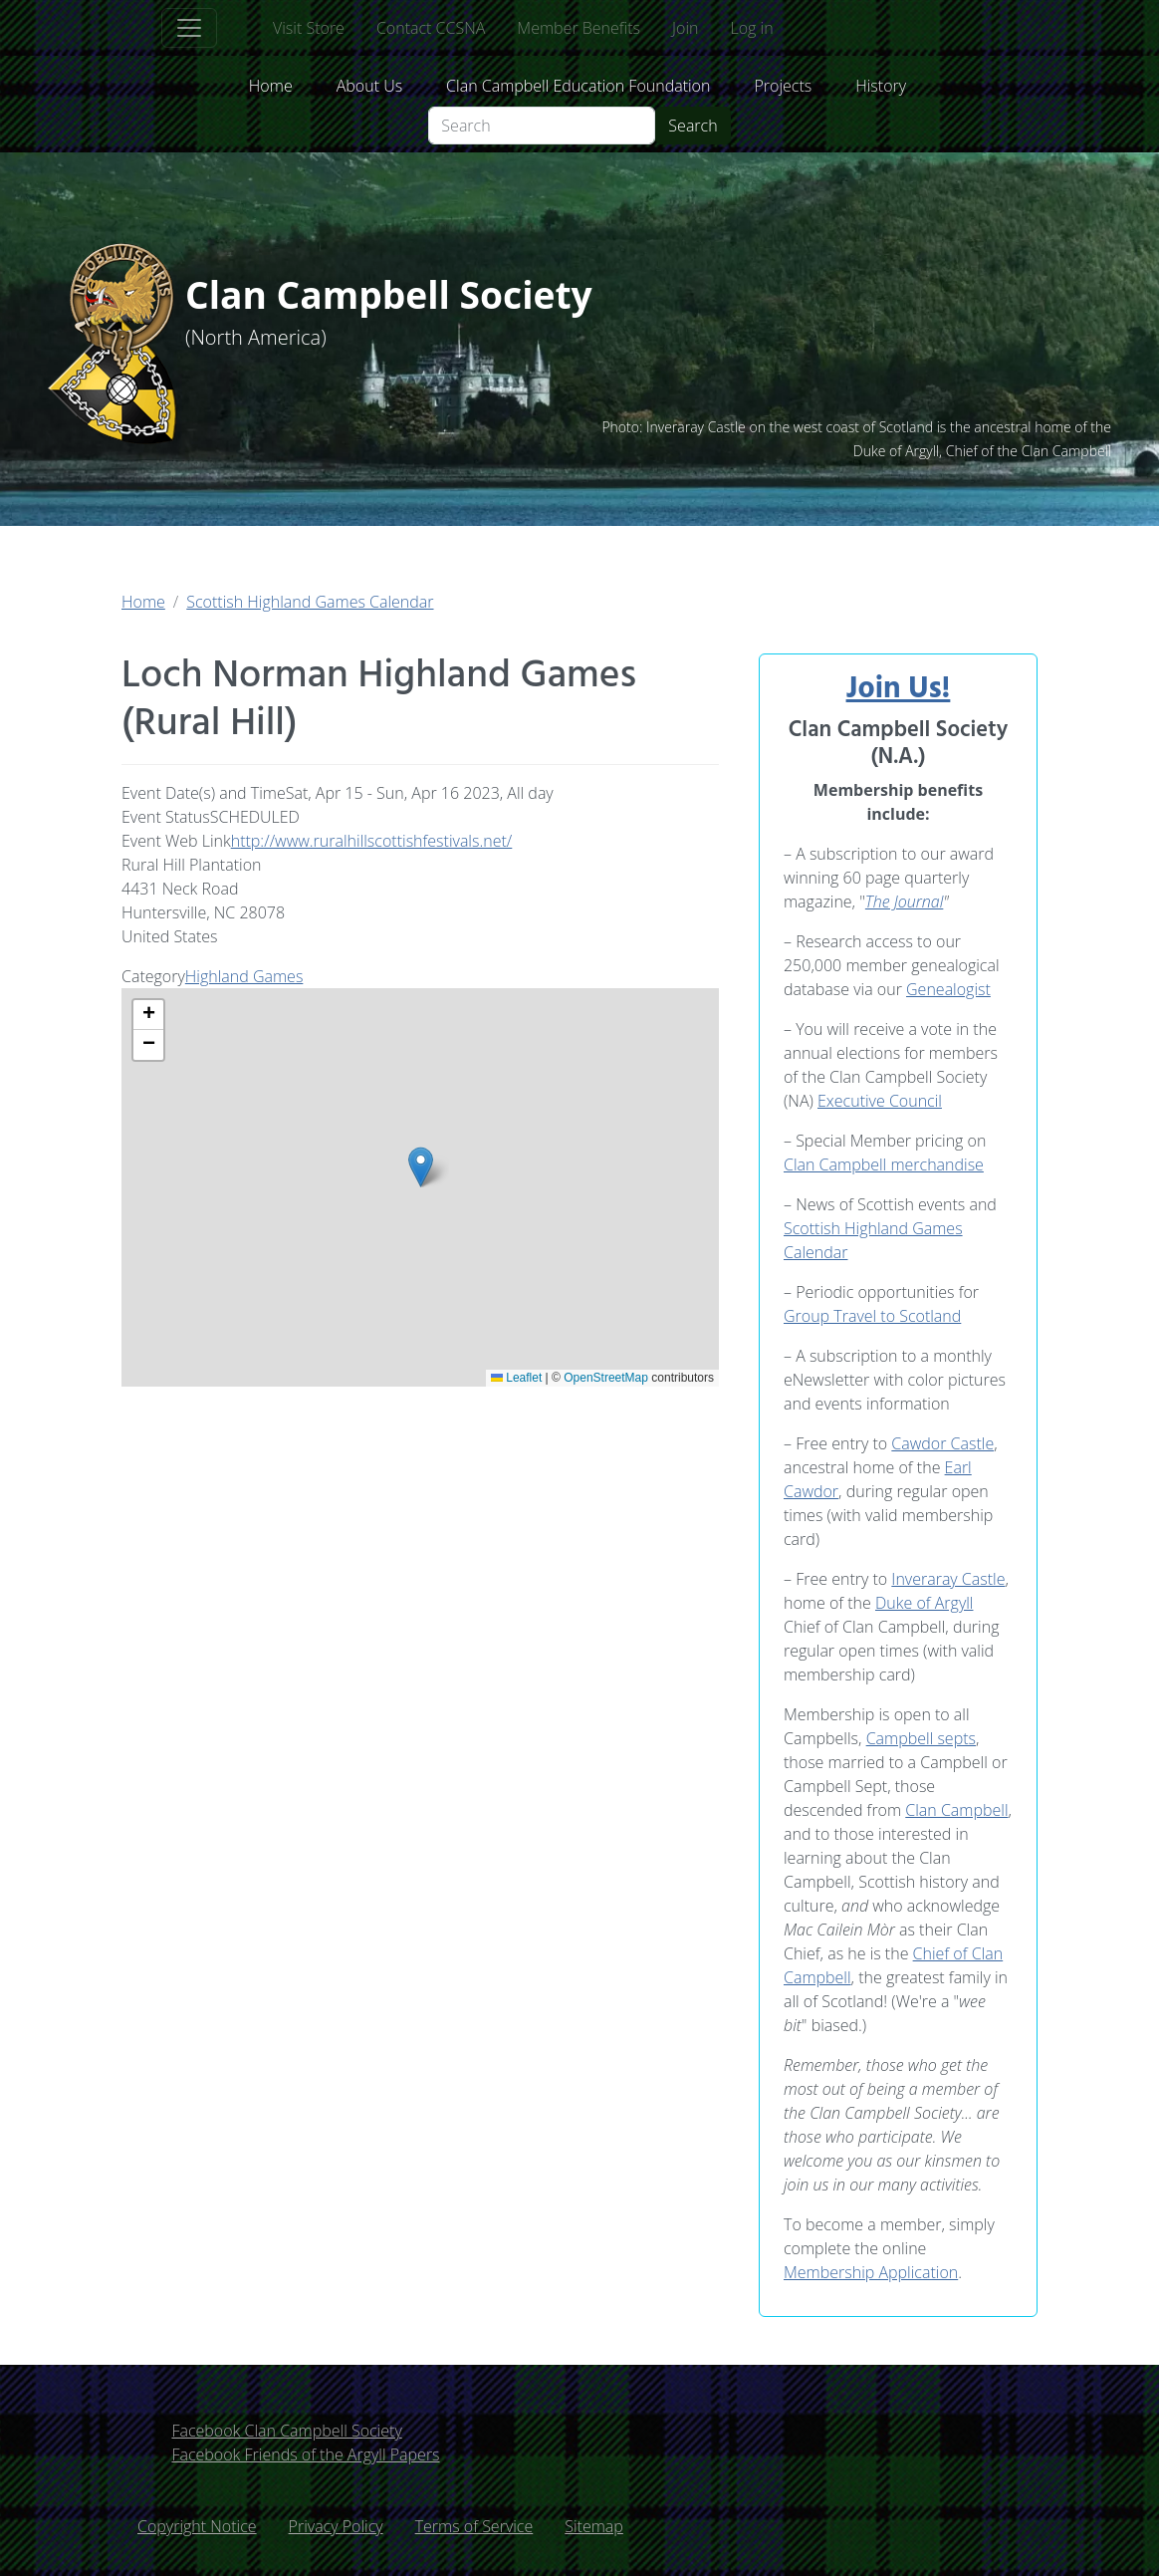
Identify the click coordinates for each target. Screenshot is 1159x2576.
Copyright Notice (197, 2526)
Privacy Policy (336, 2526)
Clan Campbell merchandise (884, 1164)
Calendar (815, 1252)
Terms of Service (474, 2526)
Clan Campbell (956, 1810)
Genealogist (948, 989)
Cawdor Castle (942, 1443)
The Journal (904, 901)
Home (271, 86)
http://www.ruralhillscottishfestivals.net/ (372, 841)
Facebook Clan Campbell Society (286, 2431)
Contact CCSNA (430, 28)
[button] (420, 1167)
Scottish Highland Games (873, 1228)
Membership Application (871, 2272)
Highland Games (244, 976)
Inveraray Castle (948, 1579)
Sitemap (594, 2526)
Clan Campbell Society (401, 296)
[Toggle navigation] (189, 28)
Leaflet (516, 1378)
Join (685, 28)
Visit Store (309, 28)
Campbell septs (921, 1738)
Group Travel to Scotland (872, 1316)
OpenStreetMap (606, 1378)
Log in (751, 28)
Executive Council (879, 1101)
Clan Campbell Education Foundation (578, 86)
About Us (369, 86)
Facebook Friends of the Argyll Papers (305, 2454)
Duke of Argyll (924, 1603)
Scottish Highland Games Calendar (309, 602)
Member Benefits (578, 28)
